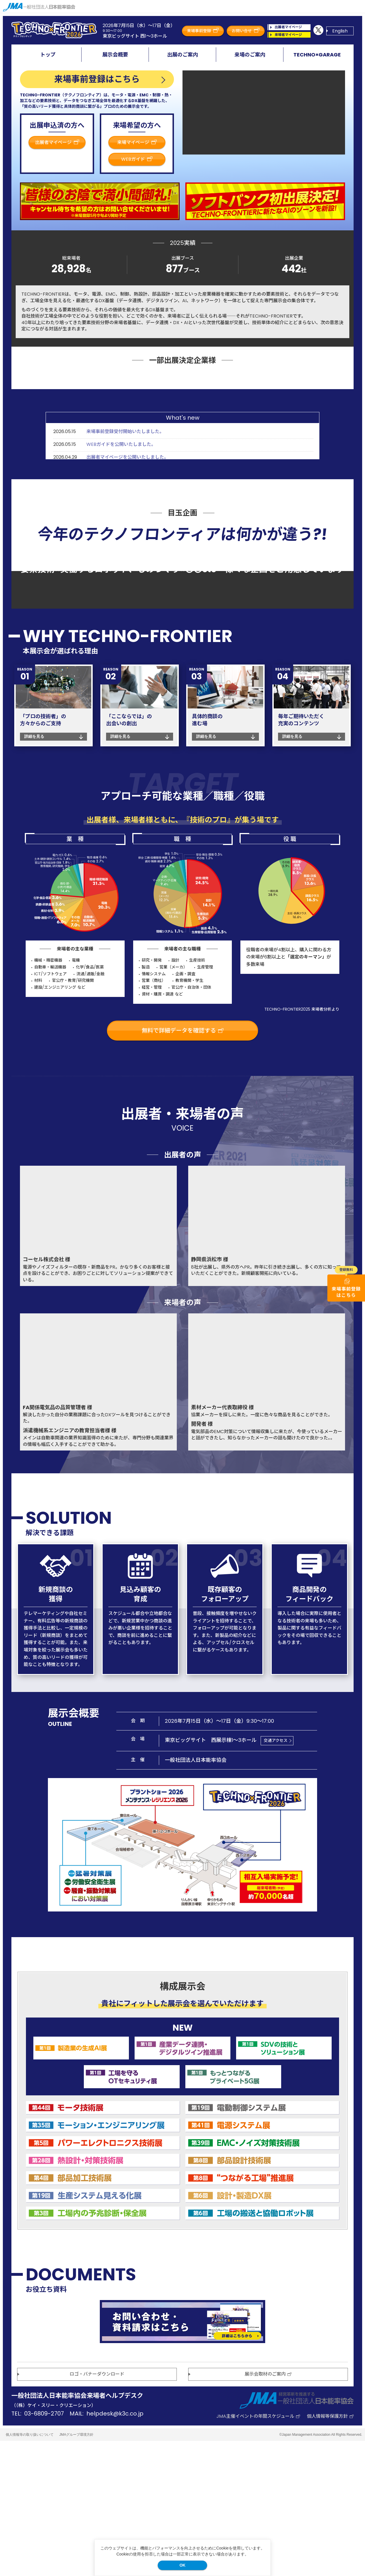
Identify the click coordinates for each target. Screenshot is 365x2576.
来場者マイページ (292, 34)
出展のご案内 (182, 54)
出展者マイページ (292, 27)
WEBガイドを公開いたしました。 (121, 526)
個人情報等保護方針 (330, 2551)
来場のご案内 (249, 54)
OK (182, 2565)
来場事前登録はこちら (97, 79)
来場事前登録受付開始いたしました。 (125, 514)
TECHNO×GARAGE (317, 54)
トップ (48, 54)
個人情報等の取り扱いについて (30, 2569)
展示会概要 (115, 54)
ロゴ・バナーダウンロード (97, 2509)
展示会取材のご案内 (268, 2509)
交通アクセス (275, 1875)
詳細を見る (34, 871)
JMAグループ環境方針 (76, 2569)
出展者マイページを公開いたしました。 (127, 540)
